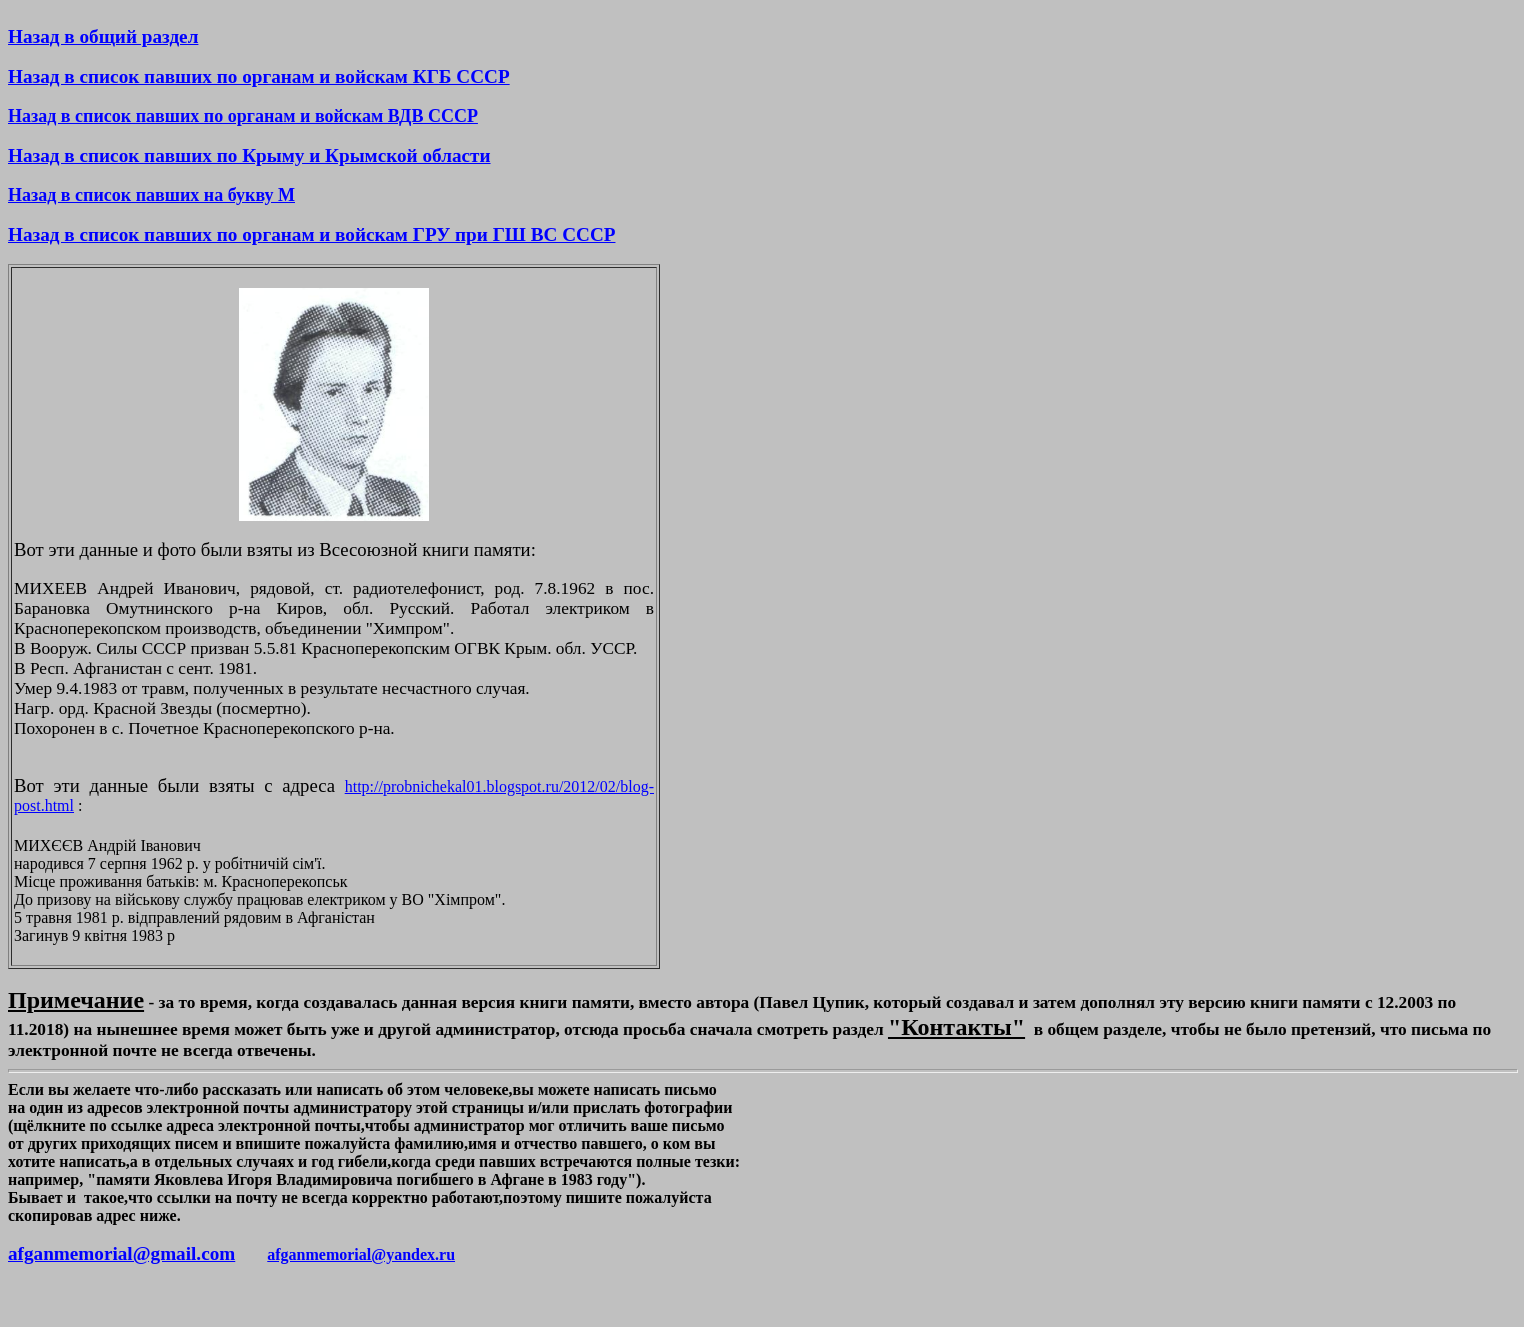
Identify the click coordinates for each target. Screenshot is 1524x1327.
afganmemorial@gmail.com (121, 1253)
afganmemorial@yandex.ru (361, 1254)
